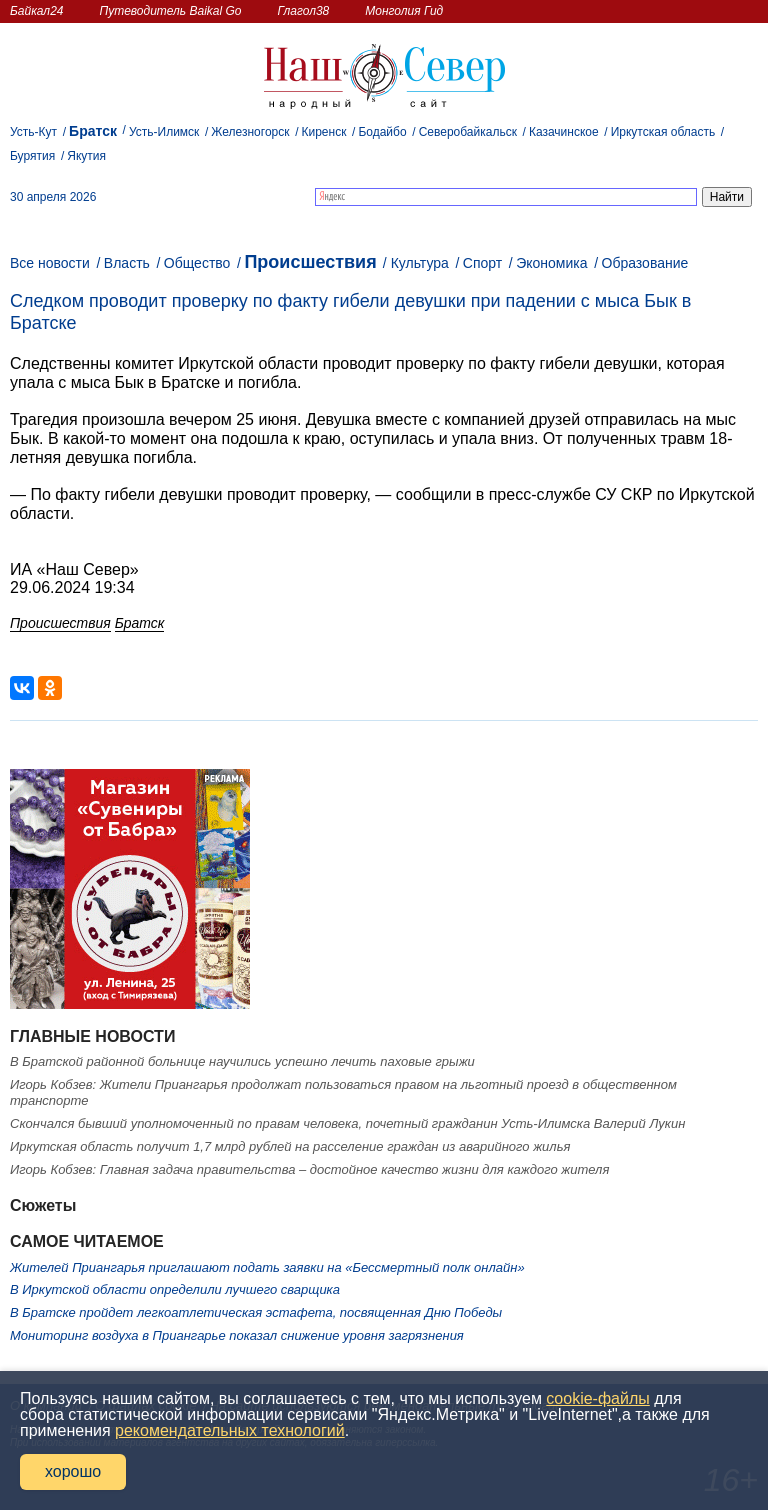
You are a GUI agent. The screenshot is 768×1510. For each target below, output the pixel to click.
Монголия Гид (404, 11)
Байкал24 (36, 11)
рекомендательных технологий (230, 1430)
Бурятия (32, 156)
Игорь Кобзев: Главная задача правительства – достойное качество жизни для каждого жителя (309, 1169)
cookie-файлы (597, 1398)
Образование (645, 263)
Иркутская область (663, 132)
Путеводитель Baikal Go (170, 11)
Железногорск (250, 132)
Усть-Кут (33, 132)
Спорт (482, 263)
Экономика (551, 263)
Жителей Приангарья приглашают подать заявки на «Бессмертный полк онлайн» (267, 1267)
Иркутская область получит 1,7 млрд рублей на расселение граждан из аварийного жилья (290, 1146)
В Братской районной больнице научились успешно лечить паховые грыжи (242, 1061)
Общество (197, 263)
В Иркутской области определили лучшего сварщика (175, 1289)
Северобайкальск (468, 132)
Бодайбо (382, 132)
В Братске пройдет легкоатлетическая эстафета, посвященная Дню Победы (256, 1312)
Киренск (323, 132)
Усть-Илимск (164, 132)
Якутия (86, 156)
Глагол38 (304, 11)
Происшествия (310, 262)
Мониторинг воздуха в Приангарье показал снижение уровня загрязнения (237, 1335)
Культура (420, 263)
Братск (93, 131)
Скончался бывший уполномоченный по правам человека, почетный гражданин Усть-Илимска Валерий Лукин (347, 1123)
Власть (127, 263)
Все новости (50, 263)
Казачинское (564, 132)
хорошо (73, 1471)
